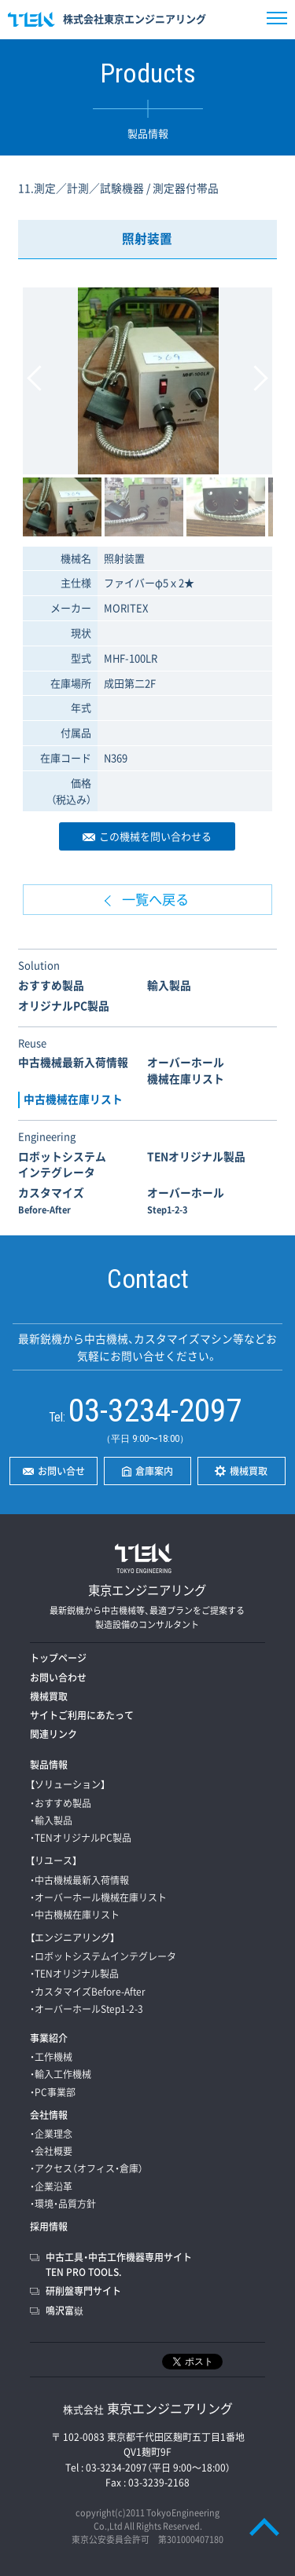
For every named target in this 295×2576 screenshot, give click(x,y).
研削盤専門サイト (83, 2291)
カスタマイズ (51, 1200)
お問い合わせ (58, 1677)
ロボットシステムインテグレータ (62, 1164)
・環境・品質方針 (63, 2204)
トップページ (58, 1658)
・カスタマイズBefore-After (88, 1992)
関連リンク (53, 1734)
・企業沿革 (51, 2186)
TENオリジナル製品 (196, 1156)
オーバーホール (185, 1200)
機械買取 (49, 1696)
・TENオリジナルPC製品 (80, 1838)
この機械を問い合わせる (155, 836)
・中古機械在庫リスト (75, 1915)
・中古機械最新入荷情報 (79, 1880)
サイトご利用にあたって (82, 1715)
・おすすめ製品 (60, 1803)
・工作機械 (51, 2057)
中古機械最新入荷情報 (73, 1062)
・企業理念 (51, 2134)
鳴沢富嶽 (64, 2310)
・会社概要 (51, 2151)
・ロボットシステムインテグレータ (103, 1956)
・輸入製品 (51, 1820)
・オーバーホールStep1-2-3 (86, 2009)
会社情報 (49, 2115)
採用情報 (49, 2226)
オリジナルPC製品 (63, 1005)
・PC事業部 (53, 2092)
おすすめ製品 (51, 985)
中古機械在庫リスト (73, 1099)
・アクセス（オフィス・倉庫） (86, 2168)
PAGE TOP (264, 2527)
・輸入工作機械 (60, 2074)
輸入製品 (169, 985)
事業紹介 (49, 2038)
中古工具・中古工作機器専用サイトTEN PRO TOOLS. (119, 2264)
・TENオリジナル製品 (74, 1974)
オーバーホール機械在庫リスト (185, 1070)
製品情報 (49, 1765)
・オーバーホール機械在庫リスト (98, 1897)
